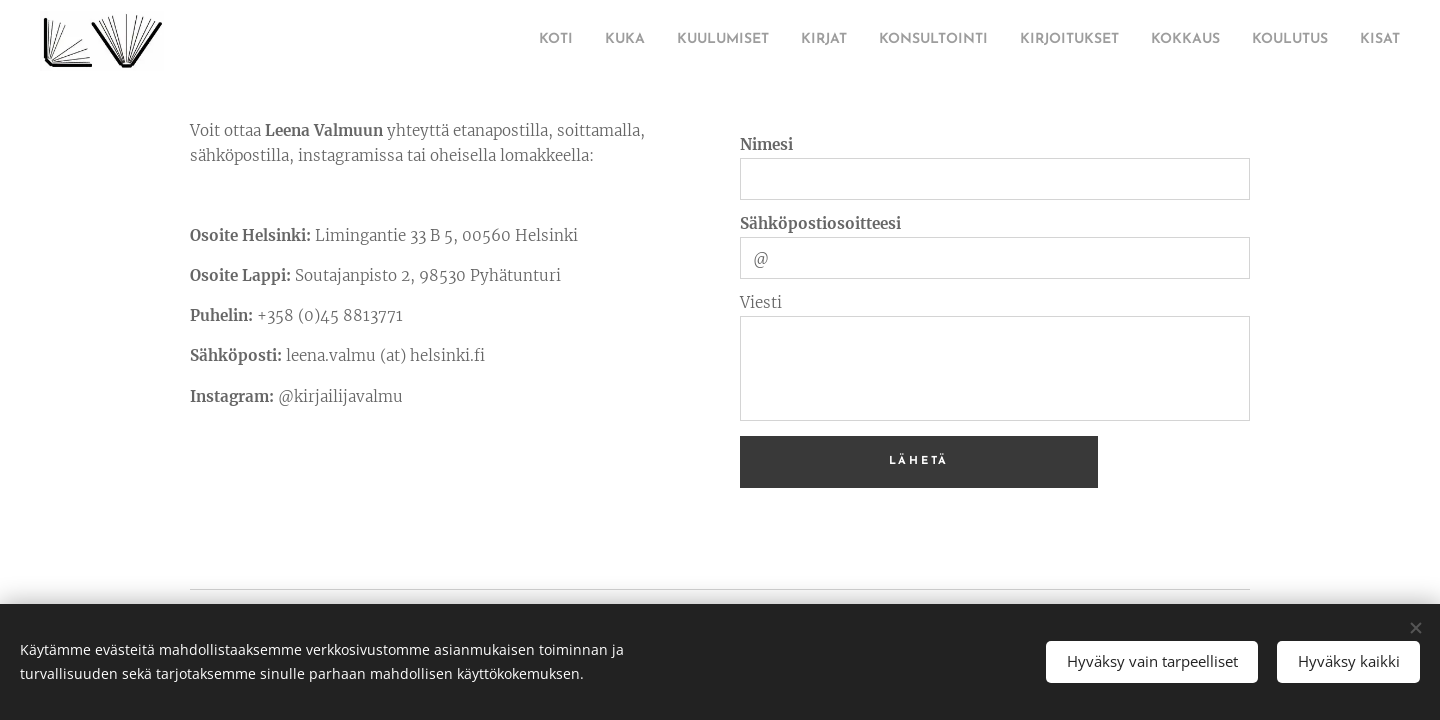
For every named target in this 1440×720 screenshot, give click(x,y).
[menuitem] (425, 41)
